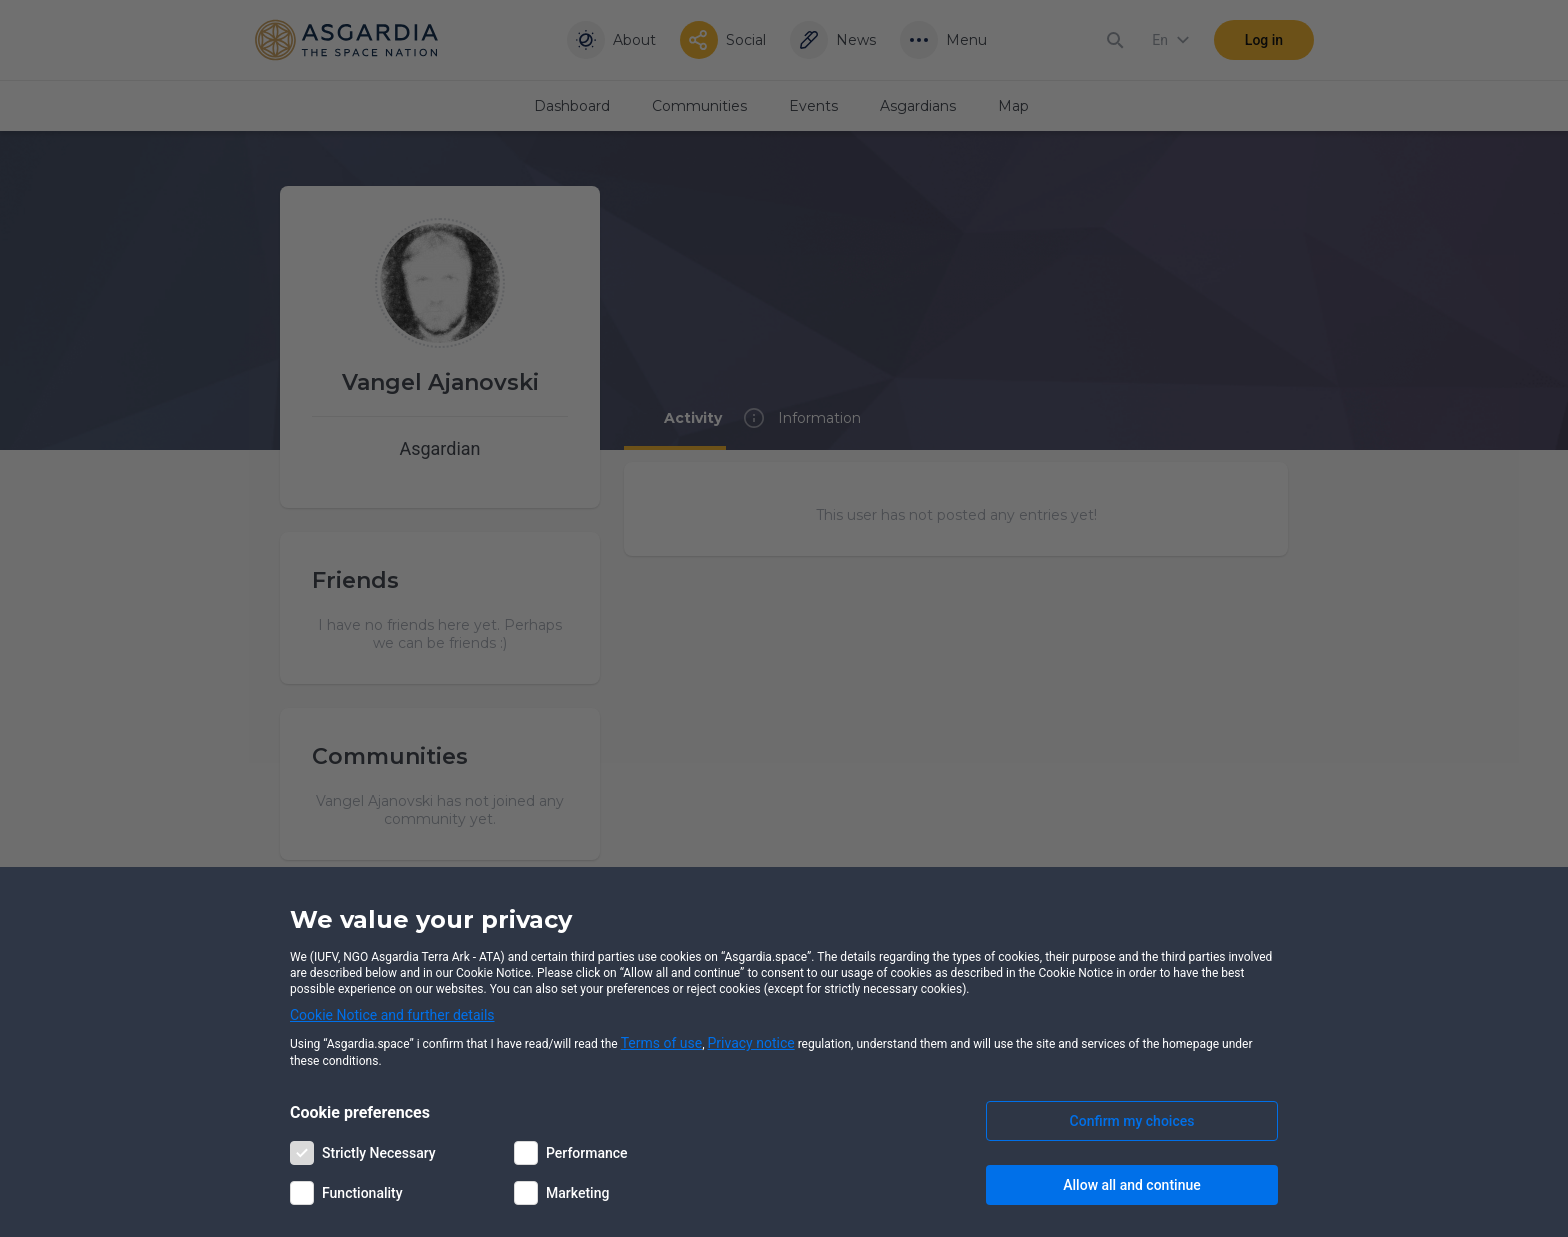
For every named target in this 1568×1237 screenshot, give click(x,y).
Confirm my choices (1132, 1121)
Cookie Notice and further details (392, 1015)
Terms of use (662, 1043)
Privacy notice (751, 1043)
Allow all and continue (1131, 1185)
